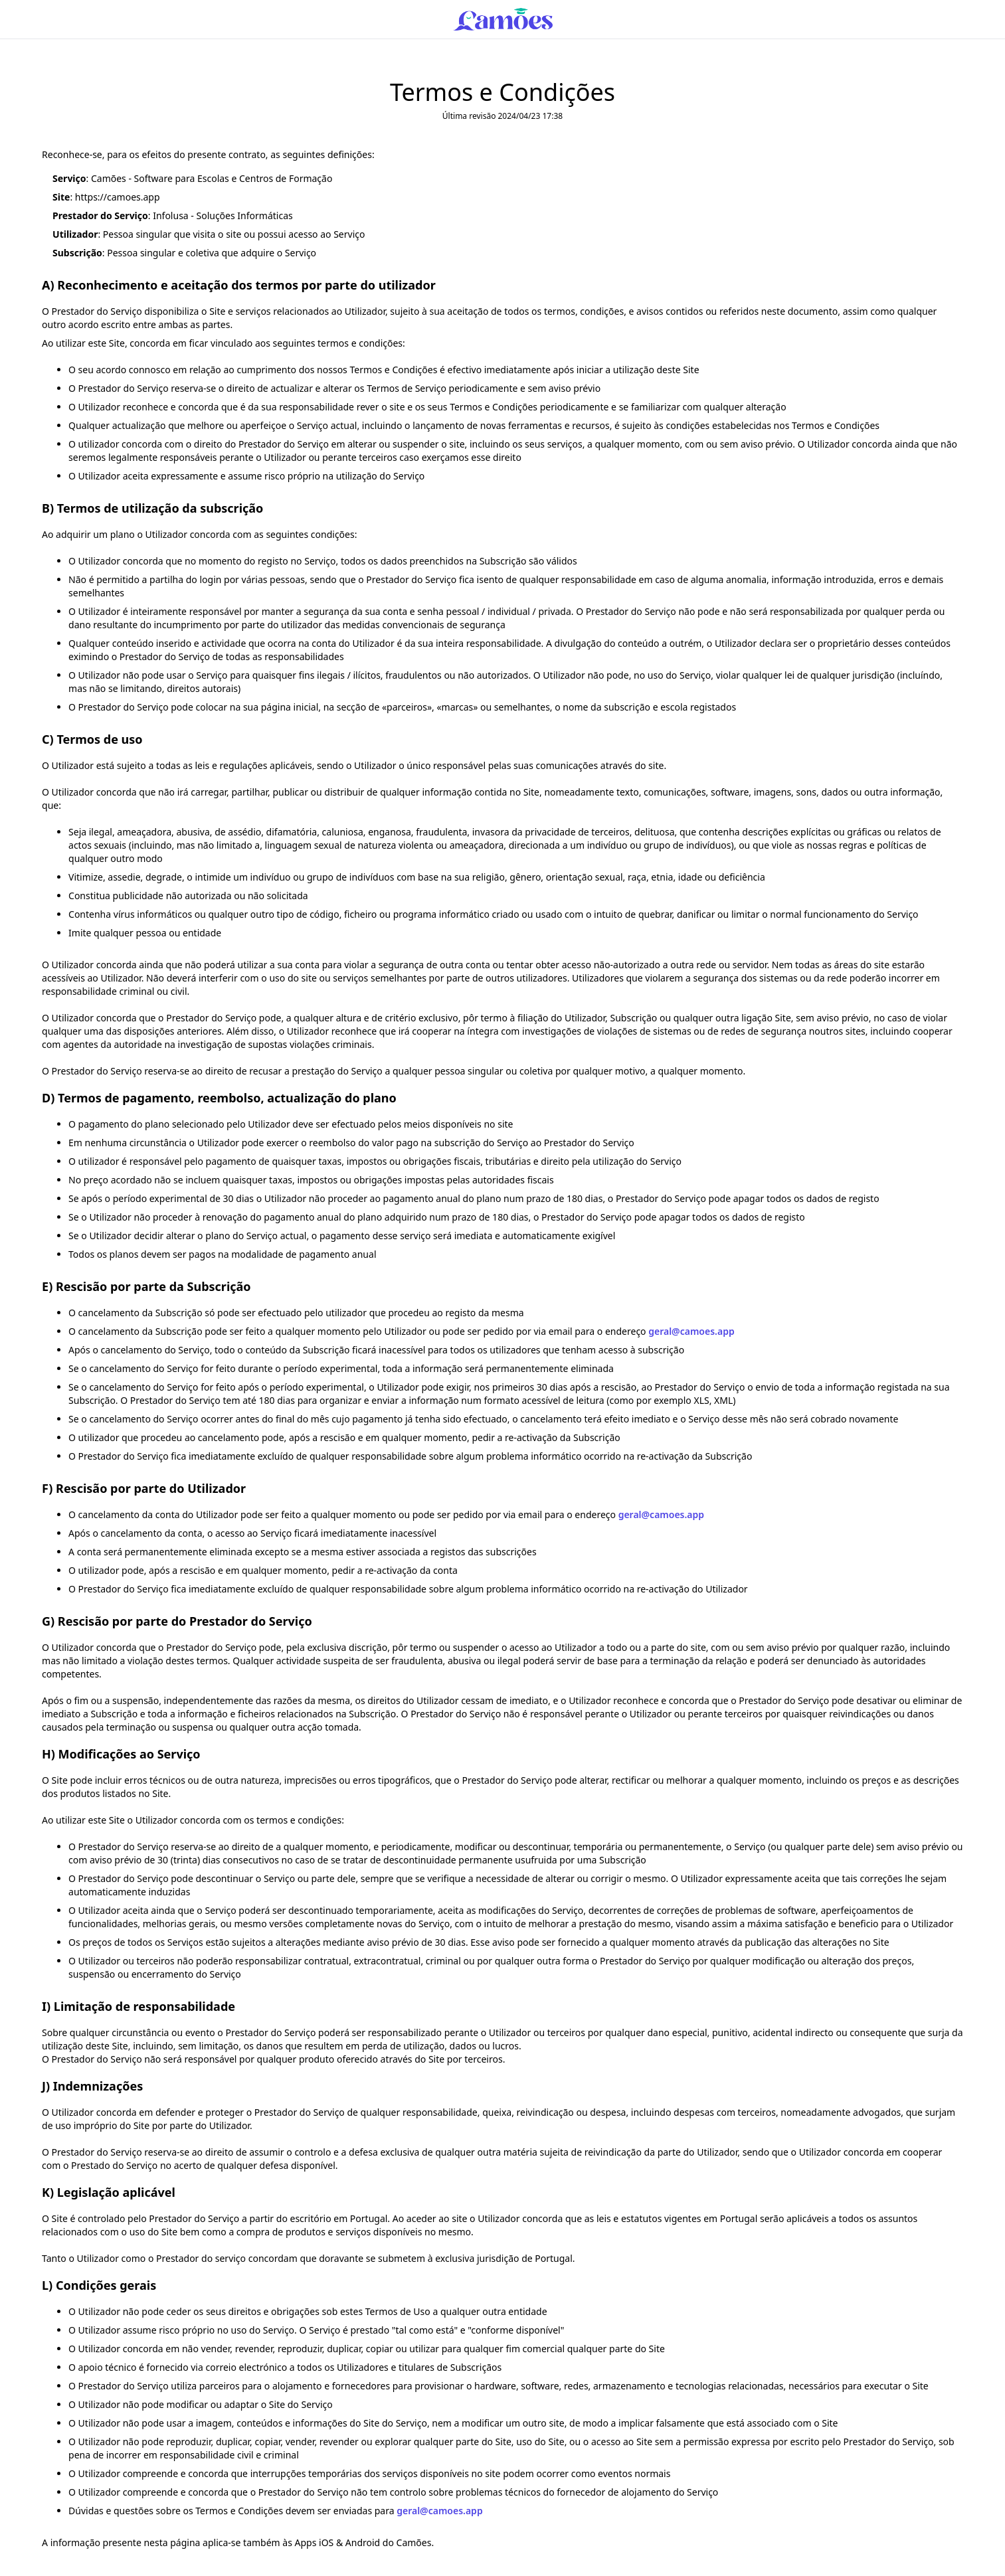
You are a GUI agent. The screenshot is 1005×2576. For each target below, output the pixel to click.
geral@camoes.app (691, 1331)
